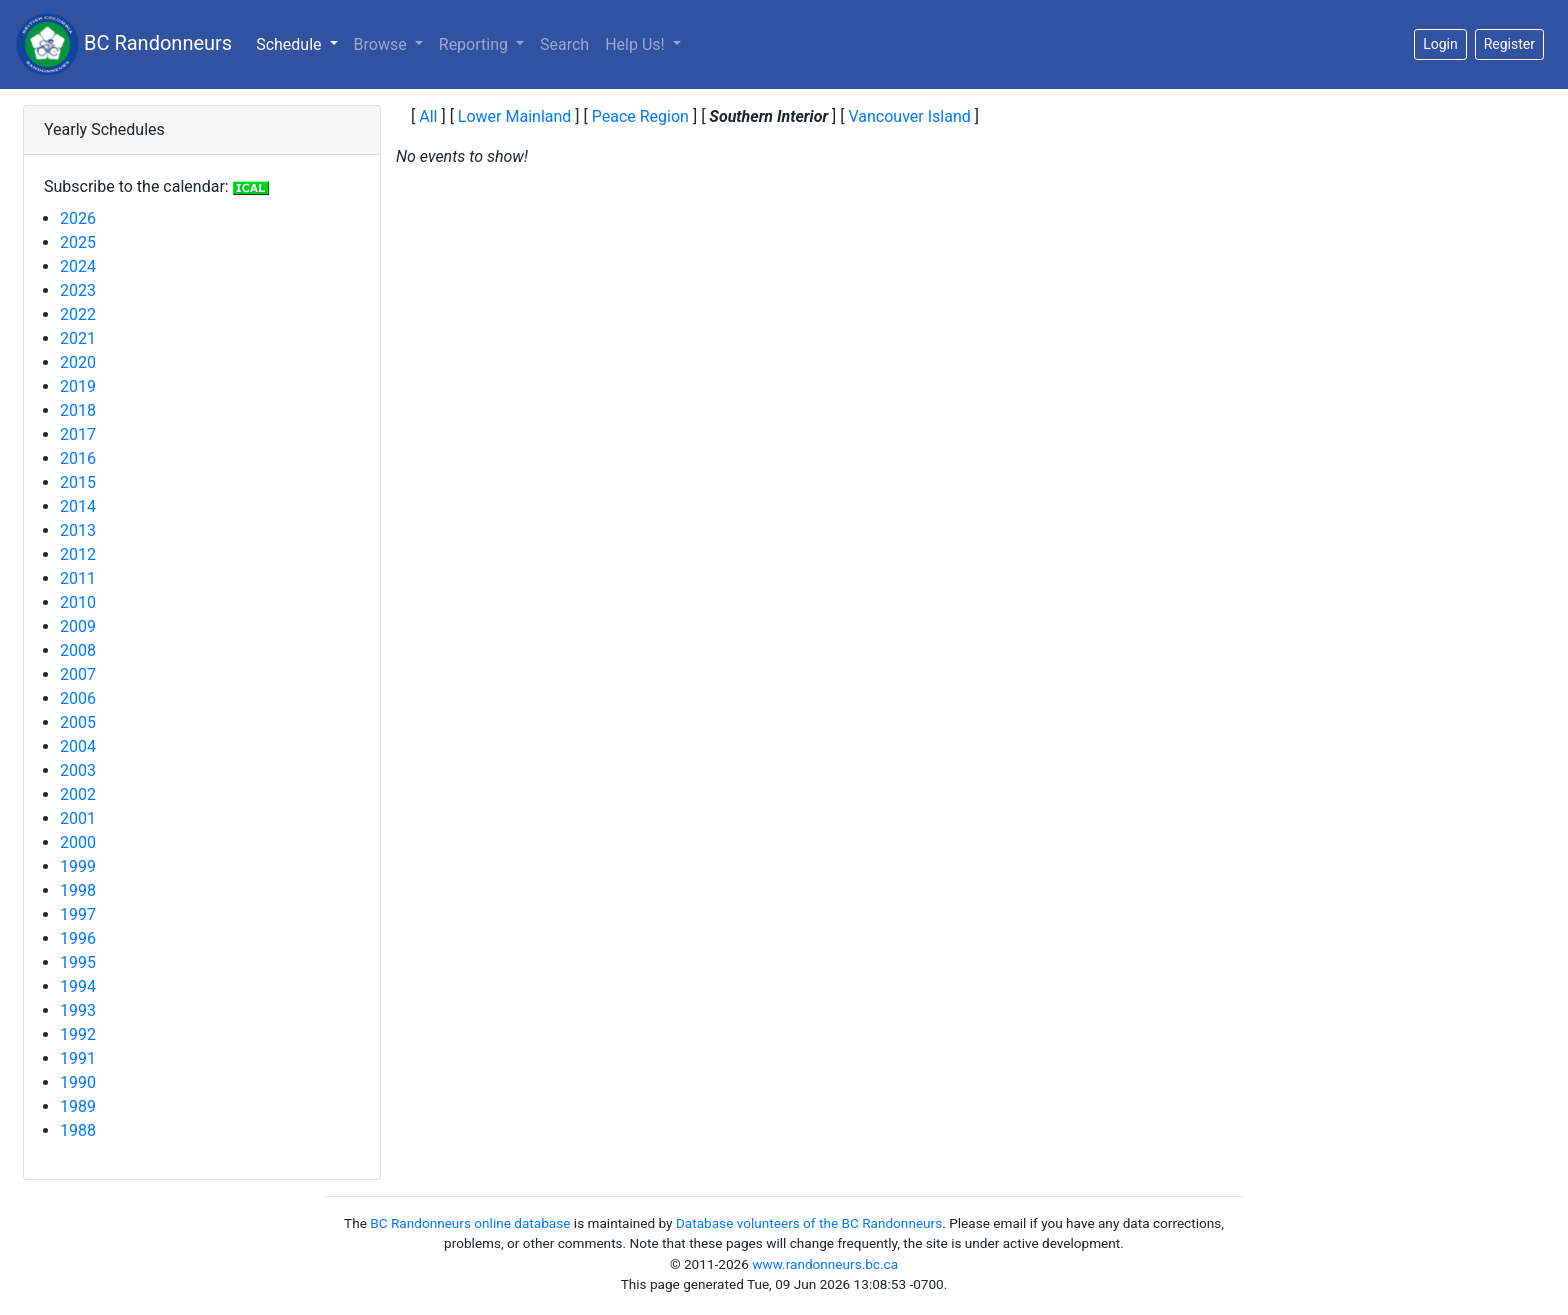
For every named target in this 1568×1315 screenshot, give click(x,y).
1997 (78, 914)
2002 (78, 794)
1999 (78, 866)
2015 (78, 482)
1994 (78, 986)
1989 (78, 1106)
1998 (78, 890)
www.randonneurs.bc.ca (825, 1264)
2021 (78, 338)
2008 (78, 650)
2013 (78, 530)
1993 (78, 1010)
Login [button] (1440, 44)
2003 (78, 770)
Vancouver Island (909, 116)
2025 (78, 242)
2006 (78, 698)
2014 (78, 506)
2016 (78, 458)
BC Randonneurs (124, 44)
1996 (78, 938)
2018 (78, 410)
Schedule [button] (300, 43)
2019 (78, 386)
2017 (78, 434)
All (428, 116)
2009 (78, 626)
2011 (78, 578)
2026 (78, 218)
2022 (78, 314)
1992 (78, 1034)
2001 (78, 818)
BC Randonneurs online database (470, 1223)
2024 (78, 266)
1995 (78, 962)
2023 (78, 290)
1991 (78, 1058)
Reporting (475, 44)
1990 (78, 1082)
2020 (78, 362)
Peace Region (640, 116)
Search (564, 44)
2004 (78, 746)
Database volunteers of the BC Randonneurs (809, 1223)
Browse (382, 44)
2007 (78, 674)
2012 (78, 554)
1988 (78, 1130)
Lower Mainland (515, 116)
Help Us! (636, 44)
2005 (78, 722)
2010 (78, 602)
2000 (78, 842)
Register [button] (1509, 44)
